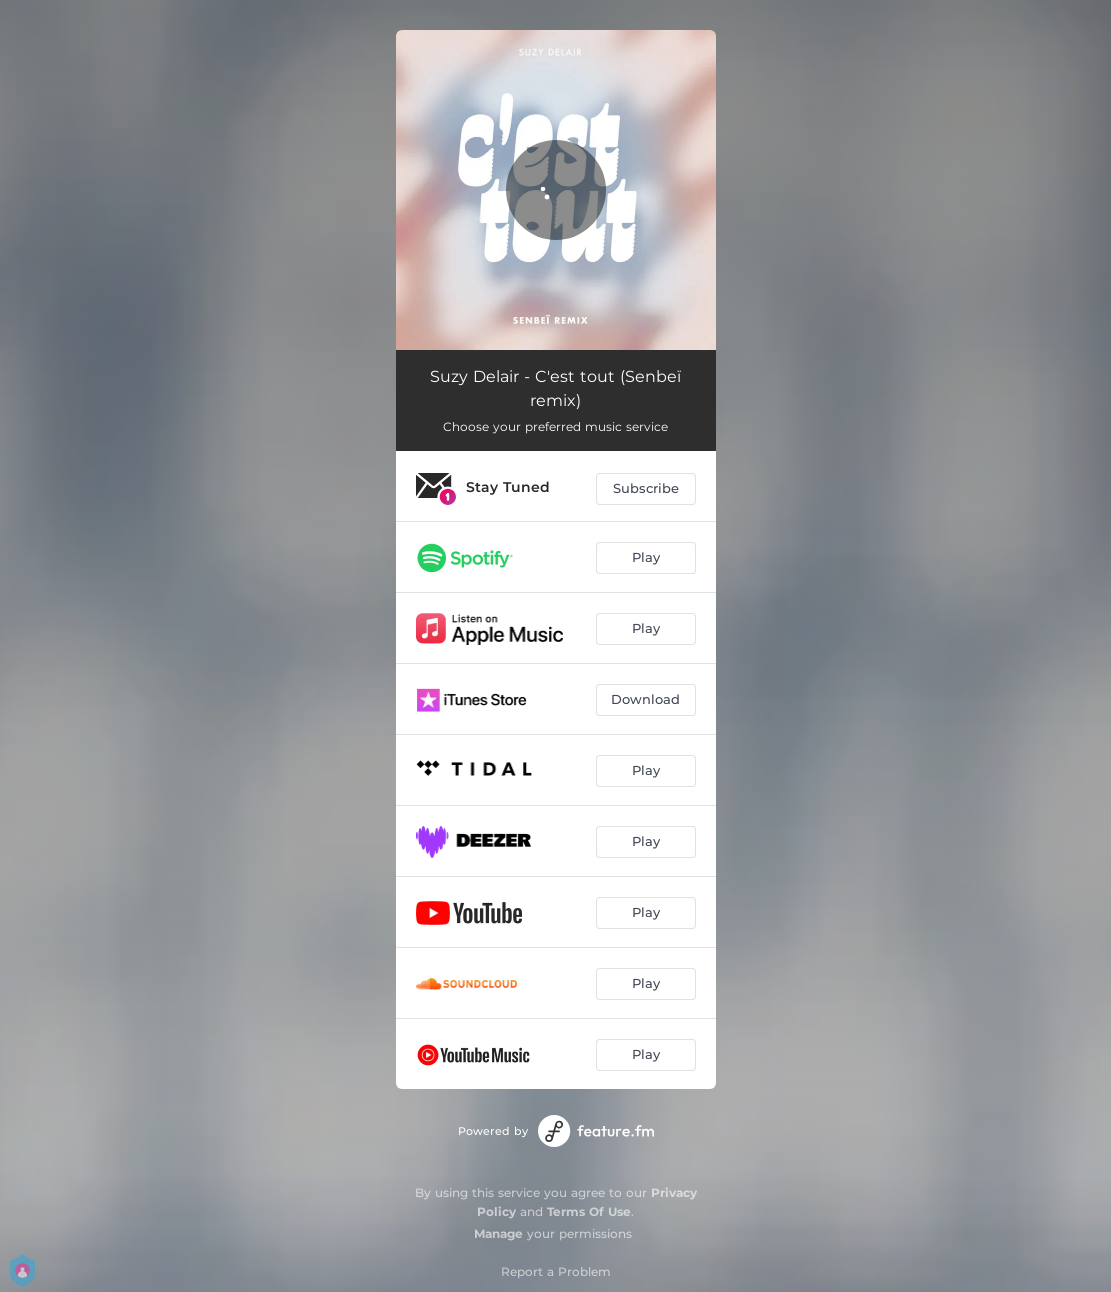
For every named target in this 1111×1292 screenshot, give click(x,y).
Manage (498, 1233)
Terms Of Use (589, 1211)
